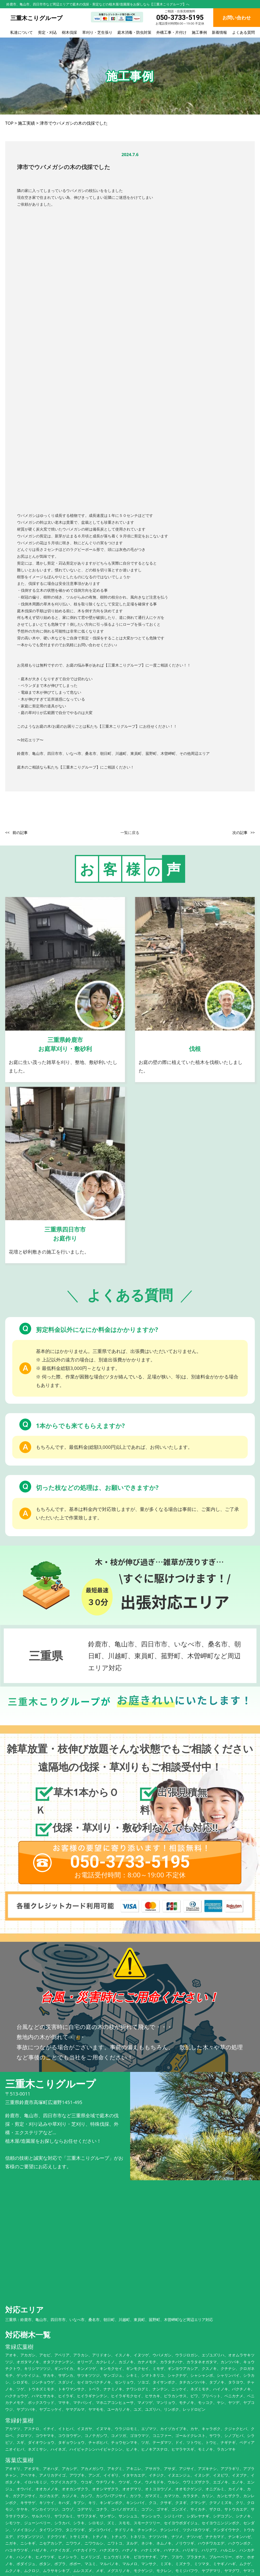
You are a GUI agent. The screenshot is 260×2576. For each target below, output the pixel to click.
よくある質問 (243, 32)
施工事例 (199, 32)
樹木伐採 (69, 32)
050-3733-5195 (180, 17)
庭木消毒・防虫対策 (134, 32)
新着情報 (219, 32)
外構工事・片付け (171, 32)
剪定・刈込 (47, 32)
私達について (21, 32)
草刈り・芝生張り (97, 32)
